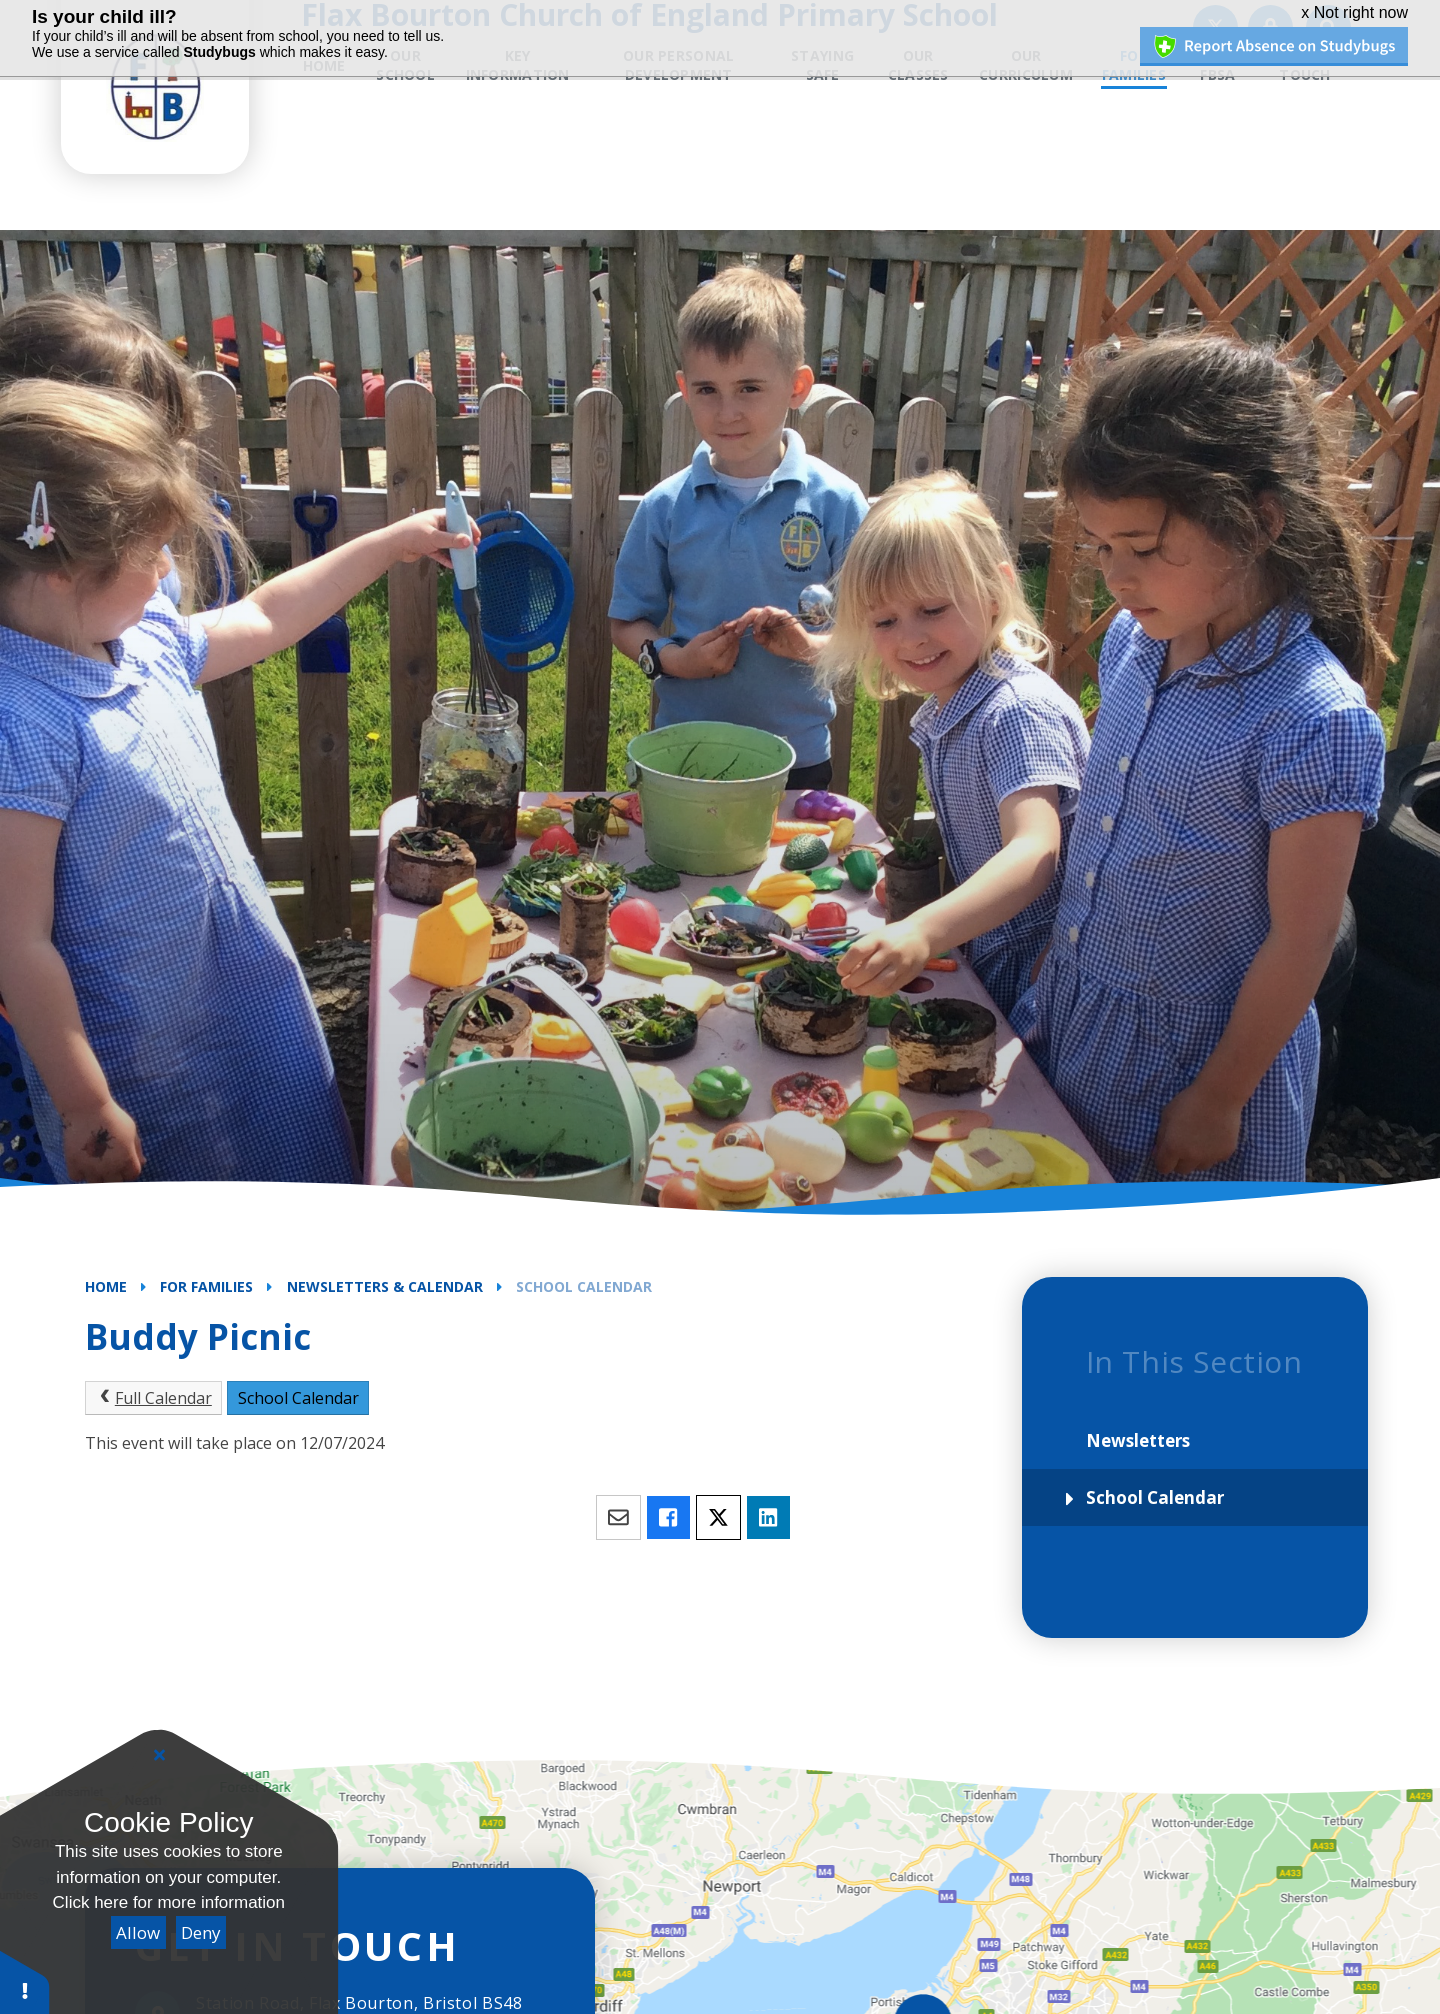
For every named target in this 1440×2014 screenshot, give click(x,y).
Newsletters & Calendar (385, 1286)
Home (106, 1286)
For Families (206, 1286)
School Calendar (584, 1286)
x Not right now (1354, 12)
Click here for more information (169, 1902)
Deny (201, 1932)
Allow (138, 1932)
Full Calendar (154, 1398)
